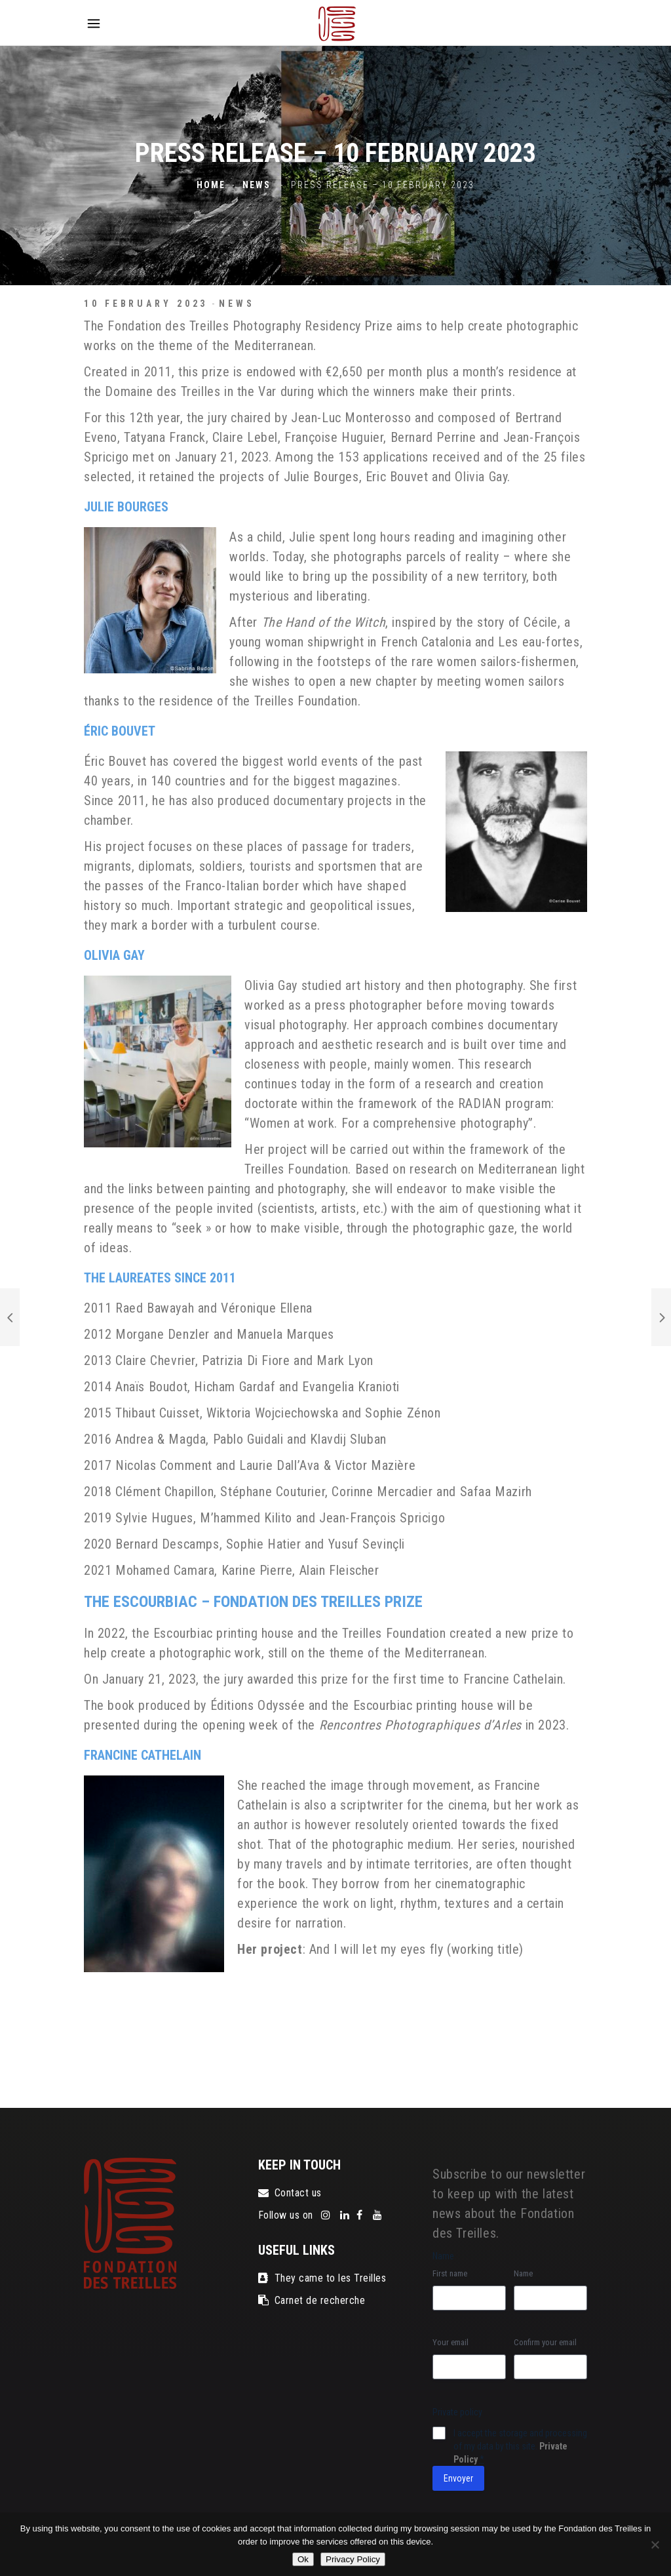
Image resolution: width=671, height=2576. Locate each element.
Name (523, 2273)
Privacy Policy (353, 2559)
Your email (450, 2342)
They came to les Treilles (322, 2278)
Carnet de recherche (311, 2300)
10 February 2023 (146, 303)
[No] (654, 2544)
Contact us (290, 2193)
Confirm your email (545, 2342)
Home (211, 185)
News (256, 185)
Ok (303, 2559)
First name (449, 2273)
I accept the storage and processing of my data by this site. (520, 2446)
